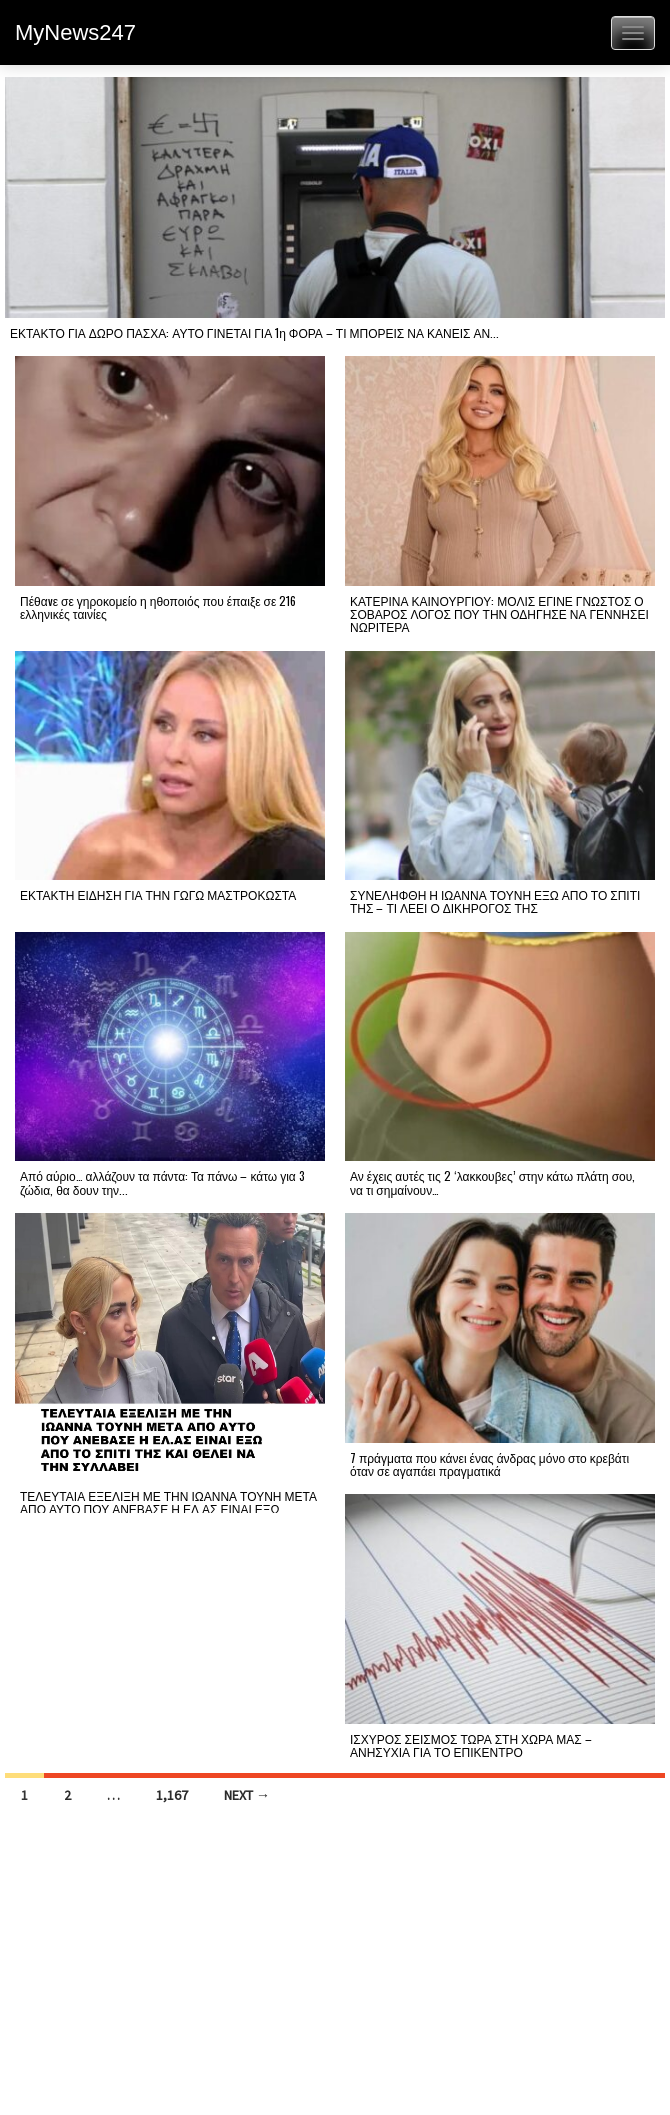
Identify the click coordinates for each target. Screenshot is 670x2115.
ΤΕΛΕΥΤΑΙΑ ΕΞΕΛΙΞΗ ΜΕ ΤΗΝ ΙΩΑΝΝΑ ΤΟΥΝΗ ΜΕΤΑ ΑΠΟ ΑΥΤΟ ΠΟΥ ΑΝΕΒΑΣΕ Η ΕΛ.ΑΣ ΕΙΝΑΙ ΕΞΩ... (168, 1502)
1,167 (172, 1795)
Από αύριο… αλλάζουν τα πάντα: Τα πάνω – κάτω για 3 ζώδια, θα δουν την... (162, 1182)
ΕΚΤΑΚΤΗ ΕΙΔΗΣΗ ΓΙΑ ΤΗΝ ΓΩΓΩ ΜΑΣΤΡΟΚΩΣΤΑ (158, 894)
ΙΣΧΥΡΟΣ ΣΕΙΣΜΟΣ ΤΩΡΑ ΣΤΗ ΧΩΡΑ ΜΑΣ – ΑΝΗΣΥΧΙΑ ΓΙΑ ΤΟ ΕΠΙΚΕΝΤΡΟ (471, 1745)
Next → (247, 1795)
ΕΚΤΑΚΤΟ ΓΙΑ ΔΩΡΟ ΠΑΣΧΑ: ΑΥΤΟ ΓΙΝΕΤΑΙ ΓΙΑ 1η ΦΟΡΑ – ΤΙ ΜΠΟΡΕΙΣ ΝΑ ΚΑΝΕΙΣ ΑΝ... (254, 332)
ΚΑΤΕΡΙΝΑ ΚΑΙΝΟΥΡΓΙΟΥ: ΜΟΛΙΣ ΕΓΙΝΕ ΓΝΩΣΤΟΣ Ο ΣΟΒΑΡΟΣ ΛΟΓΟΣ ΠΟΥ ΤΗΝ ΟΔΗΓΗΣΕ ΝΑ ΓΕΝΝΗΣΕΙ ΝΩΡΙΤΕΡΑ (499, 613)
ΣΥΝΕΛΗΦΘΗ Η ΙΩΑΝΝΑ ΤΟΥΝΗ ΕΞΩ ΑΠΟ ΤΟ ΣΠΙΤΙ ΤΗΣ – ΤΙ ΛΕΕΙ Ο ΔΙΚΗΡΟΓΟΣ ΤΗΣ (495, 901)
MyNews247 (75, 32)
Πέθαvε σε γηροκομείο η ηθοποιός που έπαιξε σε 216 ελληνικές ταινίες (158, 607)
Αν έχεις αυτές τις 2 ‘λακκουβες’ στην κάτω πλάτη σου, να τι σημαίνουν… (492, 1182)
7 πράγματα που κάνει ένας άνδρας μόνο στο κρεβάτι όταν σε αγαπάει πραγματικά (489, 1464)
